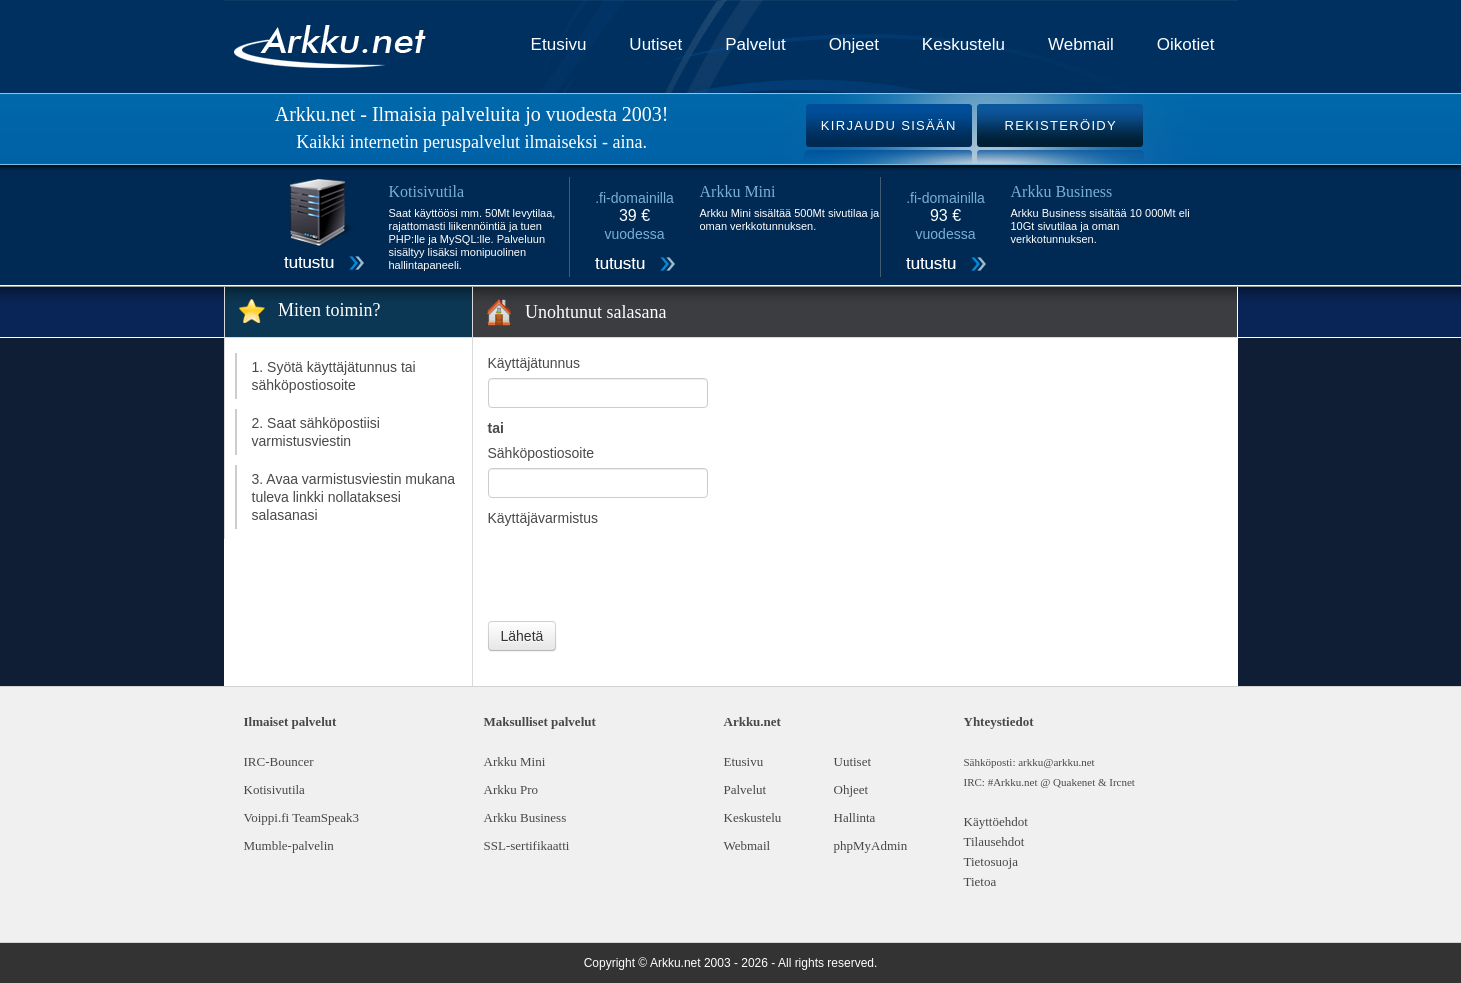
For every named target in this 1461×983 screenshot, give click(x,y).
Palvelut (755, 44)
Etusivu (559, 44)
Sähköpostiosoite (541, 453)
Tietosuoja (991, 861)
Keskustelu (963, 44)
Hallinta (855, 817)
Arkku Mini (515, 761)
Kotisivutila (274, 789)
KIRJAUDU (889, 125)
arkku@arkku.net (1056, 762)
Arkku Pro (511, 789)
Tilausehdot (994, 841)
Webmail (1081, 44)
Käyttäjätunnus (534, 363)
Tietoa (980, 881)
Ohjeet (854, 44)
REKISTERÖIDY (1061, 125)
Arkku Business (525, 817)
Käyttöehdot (996, 821)
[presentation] (640, 572)
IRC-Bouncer (279, 761)
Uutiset (655, 44)
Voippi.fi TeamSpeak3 (302, 817)
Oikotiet (1186, 44)
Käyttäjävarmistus (543, 518)
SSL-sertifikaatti (527, 845)
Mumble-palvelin (289, 845)
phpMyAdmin (871, 845)
